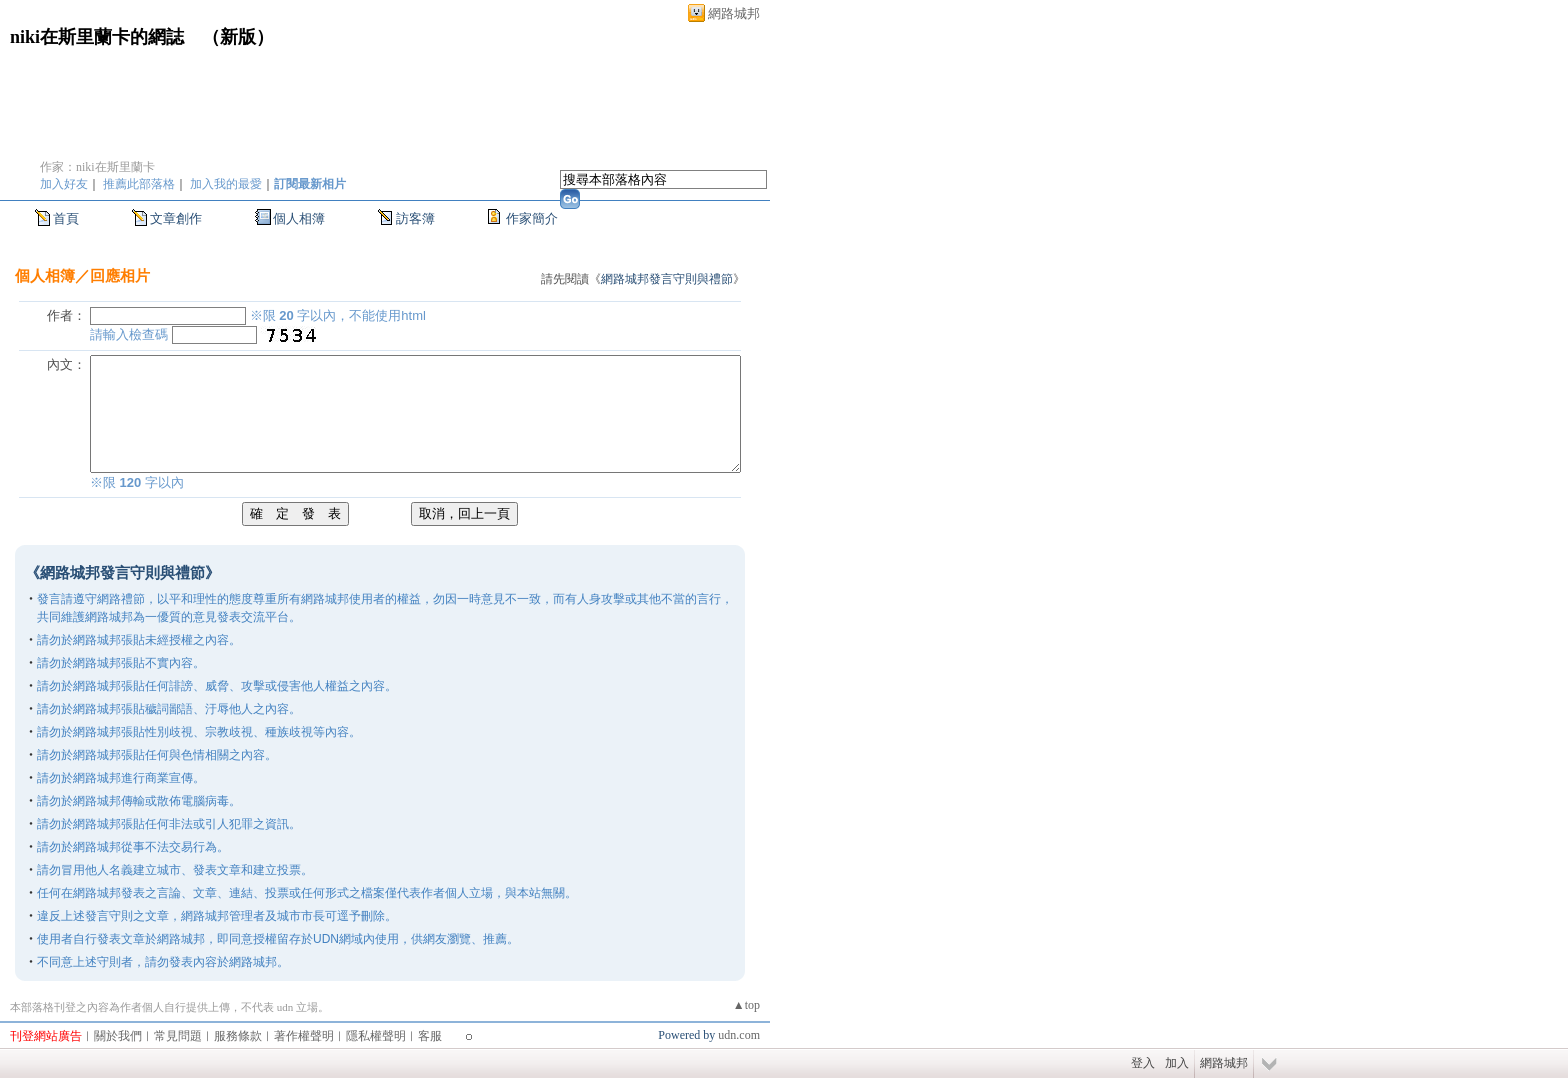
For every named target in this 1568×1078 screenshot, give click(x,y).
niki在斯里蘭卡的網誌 (97, 37)
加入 (1177, 1063)
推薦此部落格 (139, 184)
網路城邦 (734, 13)
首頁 (66, 218)
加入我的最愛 (226, 184)
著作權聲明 (304, 1036)
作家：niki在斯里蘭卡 (97, 167)
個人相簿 (299, 218)
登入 (1143, 1063)
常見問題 (178, 1036)
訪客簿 (415, 218)
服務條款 (238, 1036)
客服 (430, 1036)
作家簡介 (532, 218)
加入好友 (64, 184)
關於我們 (118, 1036)
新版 (238, 37)
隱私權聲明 (376, 1036)
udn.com (739, 1035)
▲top (746, 1005)
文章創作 (176, 218)
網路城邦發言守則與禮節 (667, 279)
